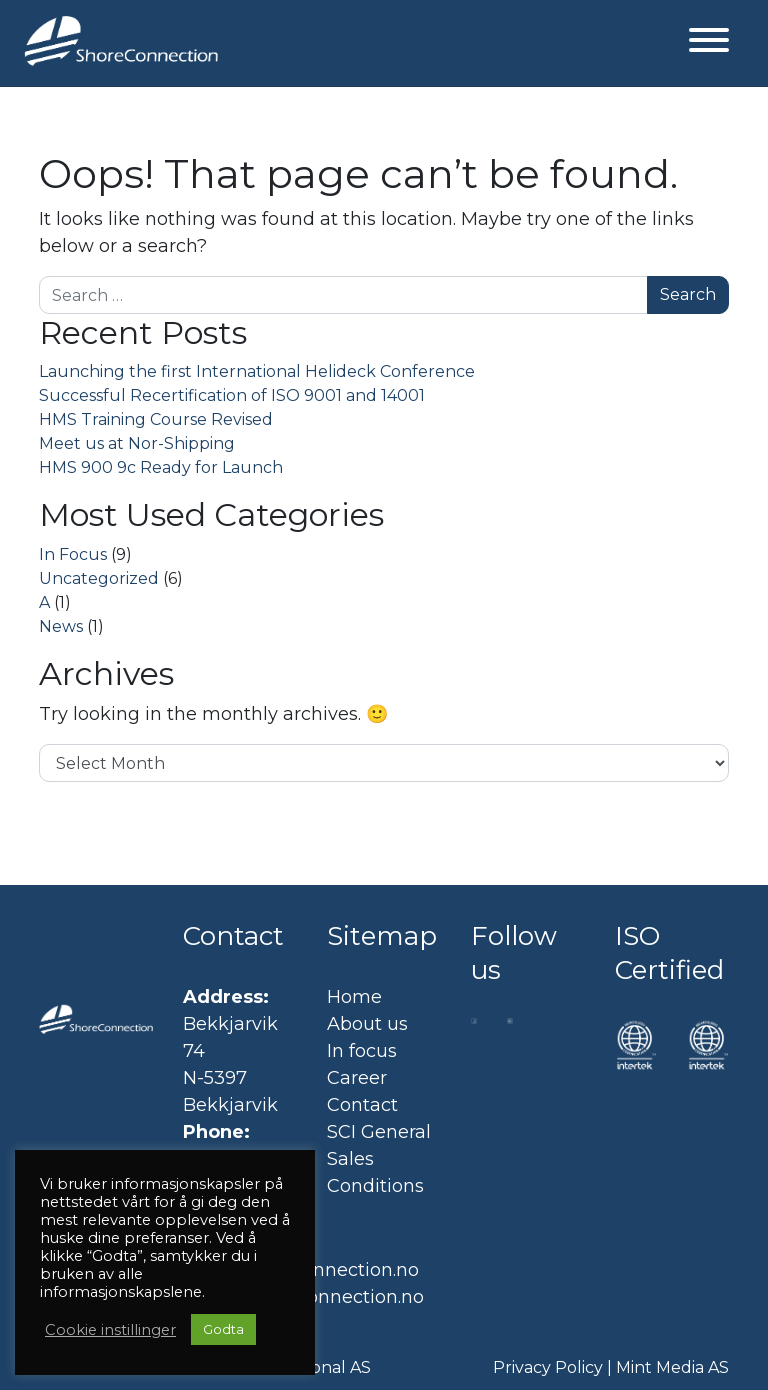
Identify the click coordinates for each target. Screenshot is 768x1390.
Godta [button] (223, 1329)
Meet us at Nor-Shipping (137, 443)
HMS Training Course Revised (156, 419)
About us (367, 1024)
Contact (362, 1105)
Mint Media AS (672, 1367)
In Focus (73, 554)
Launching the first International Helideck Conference (257, 371)
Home (354, 997)
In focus (362, 1051)
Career (357, 1078)
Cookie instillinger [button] (110, 1330)
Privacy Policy (548, 1367)
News (61, 626)
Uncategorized (99, 578)
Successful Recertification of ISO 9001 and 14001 (232, 395)
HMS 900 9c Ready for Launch (161, 467)
